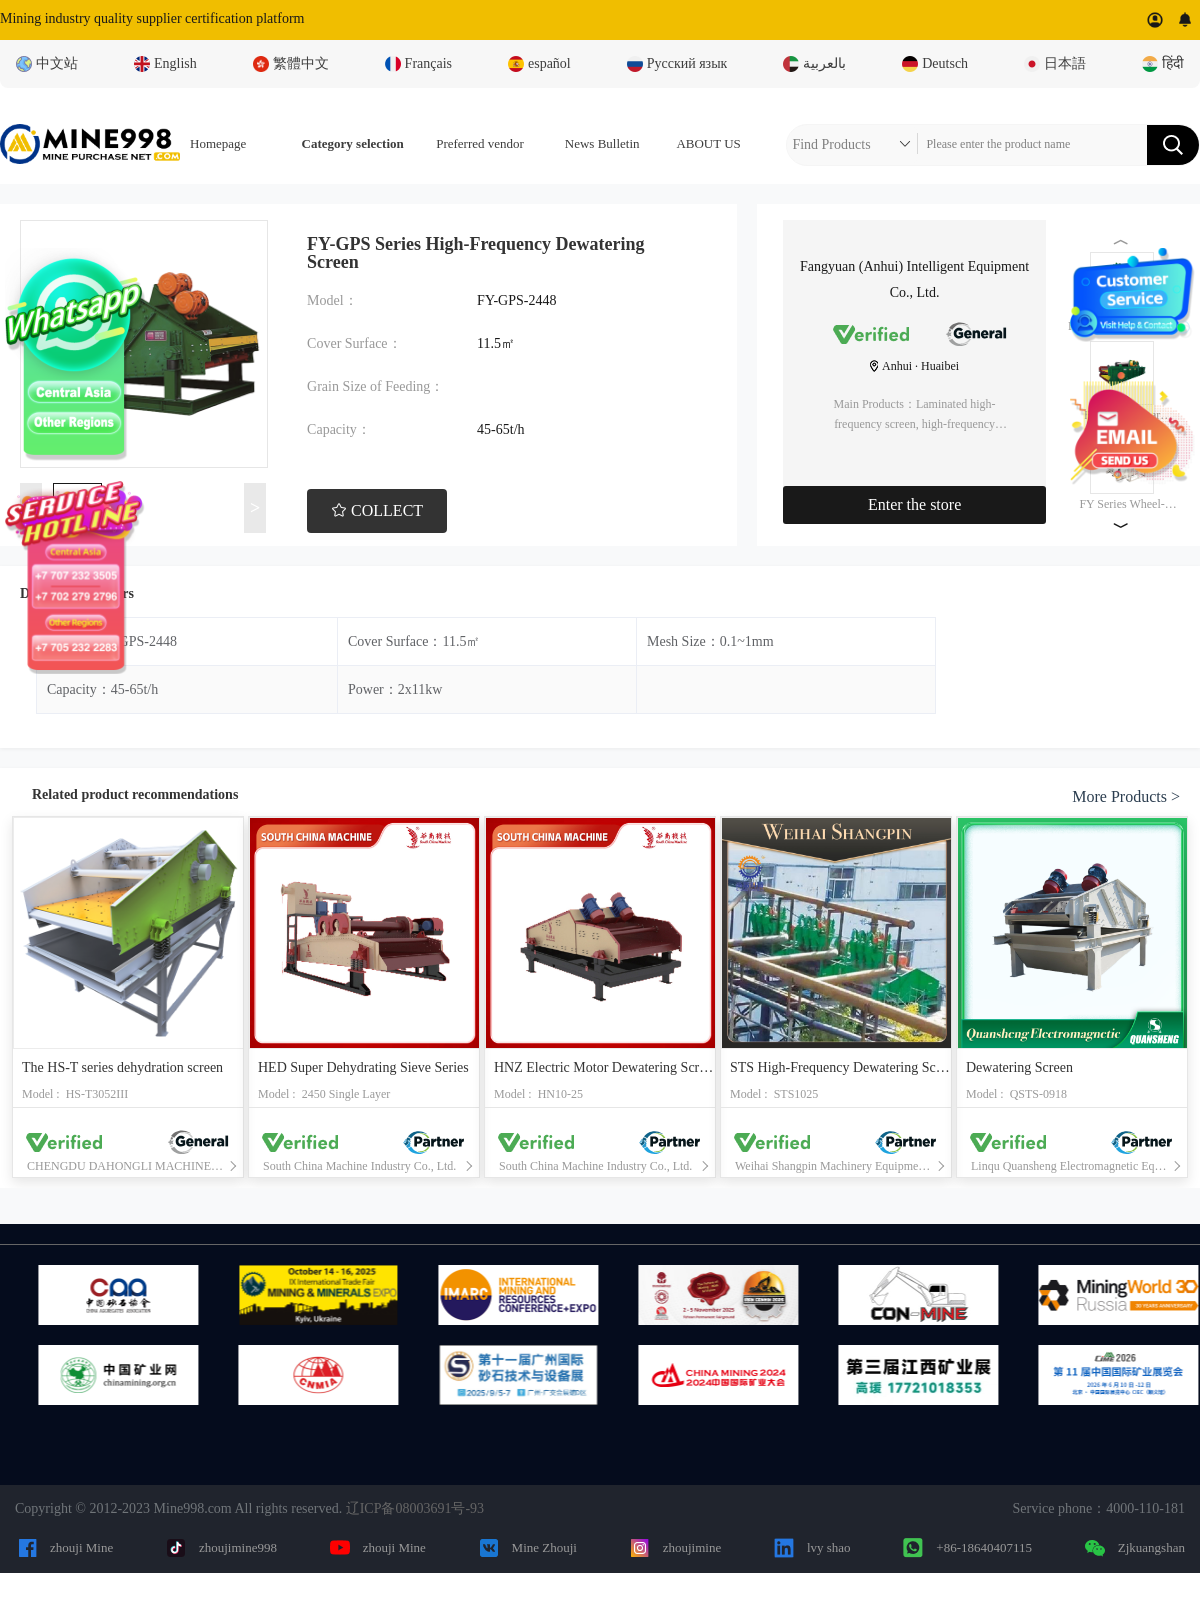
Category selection (353, 143)
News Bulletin (602, 143)
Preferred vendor (480, 143)
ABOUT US (708, 143)
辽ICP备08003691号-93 (415, 1508)
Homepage (218, 143)
